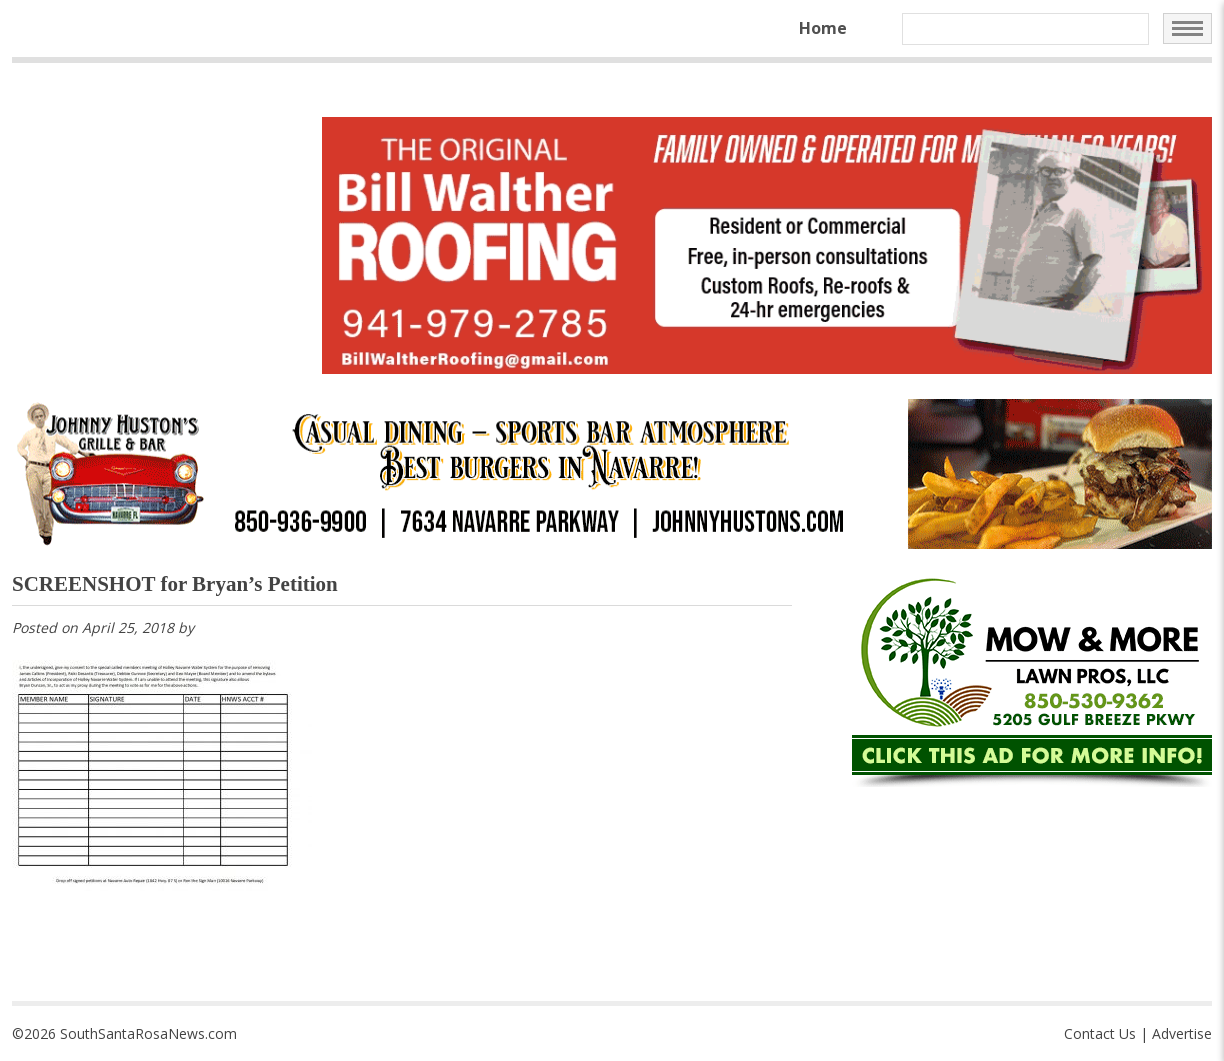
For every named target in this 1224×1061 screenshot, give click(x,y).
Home (823, 28)
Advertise (1182, 1033)
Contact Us (1100, 1033)
